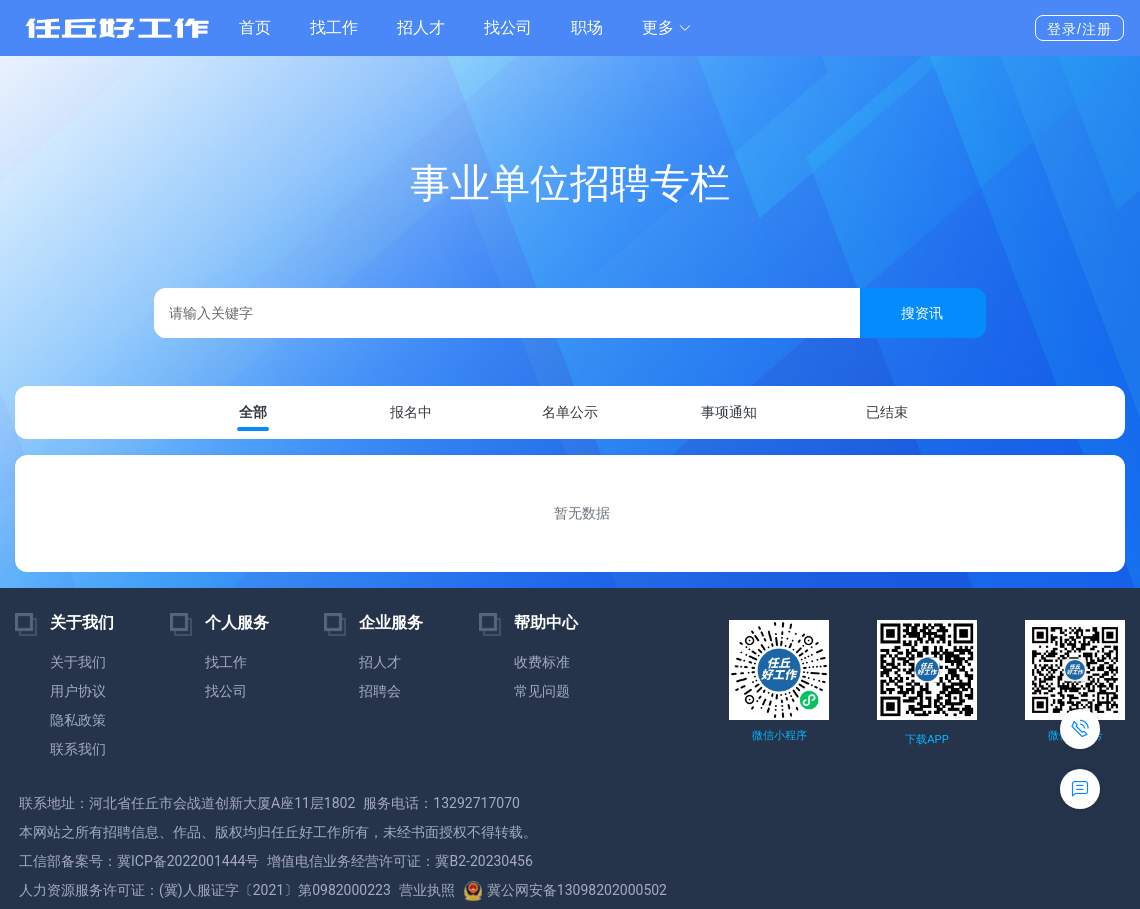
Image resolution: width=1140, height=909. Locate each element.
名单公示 (570, 412)
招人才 (421, 27)
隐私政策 (78, 720)
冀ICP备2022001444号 (188, 861)
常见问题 (542, 691)
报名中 (411, 412)
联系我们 (78, 749)
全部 (253, 412)
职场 (587, 27)
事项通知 (729, 412)
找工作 (334, 27)
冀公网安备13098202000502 (565, 890)
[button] (667, 28)
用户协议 (78, 691)
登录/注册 (1079, 29)
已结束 (887, 412)
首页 (255, 27)
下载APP (926, 739)
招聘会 (380, 691)
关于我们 (78, 662)
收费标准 (542, 662)
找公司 (508, 27)
